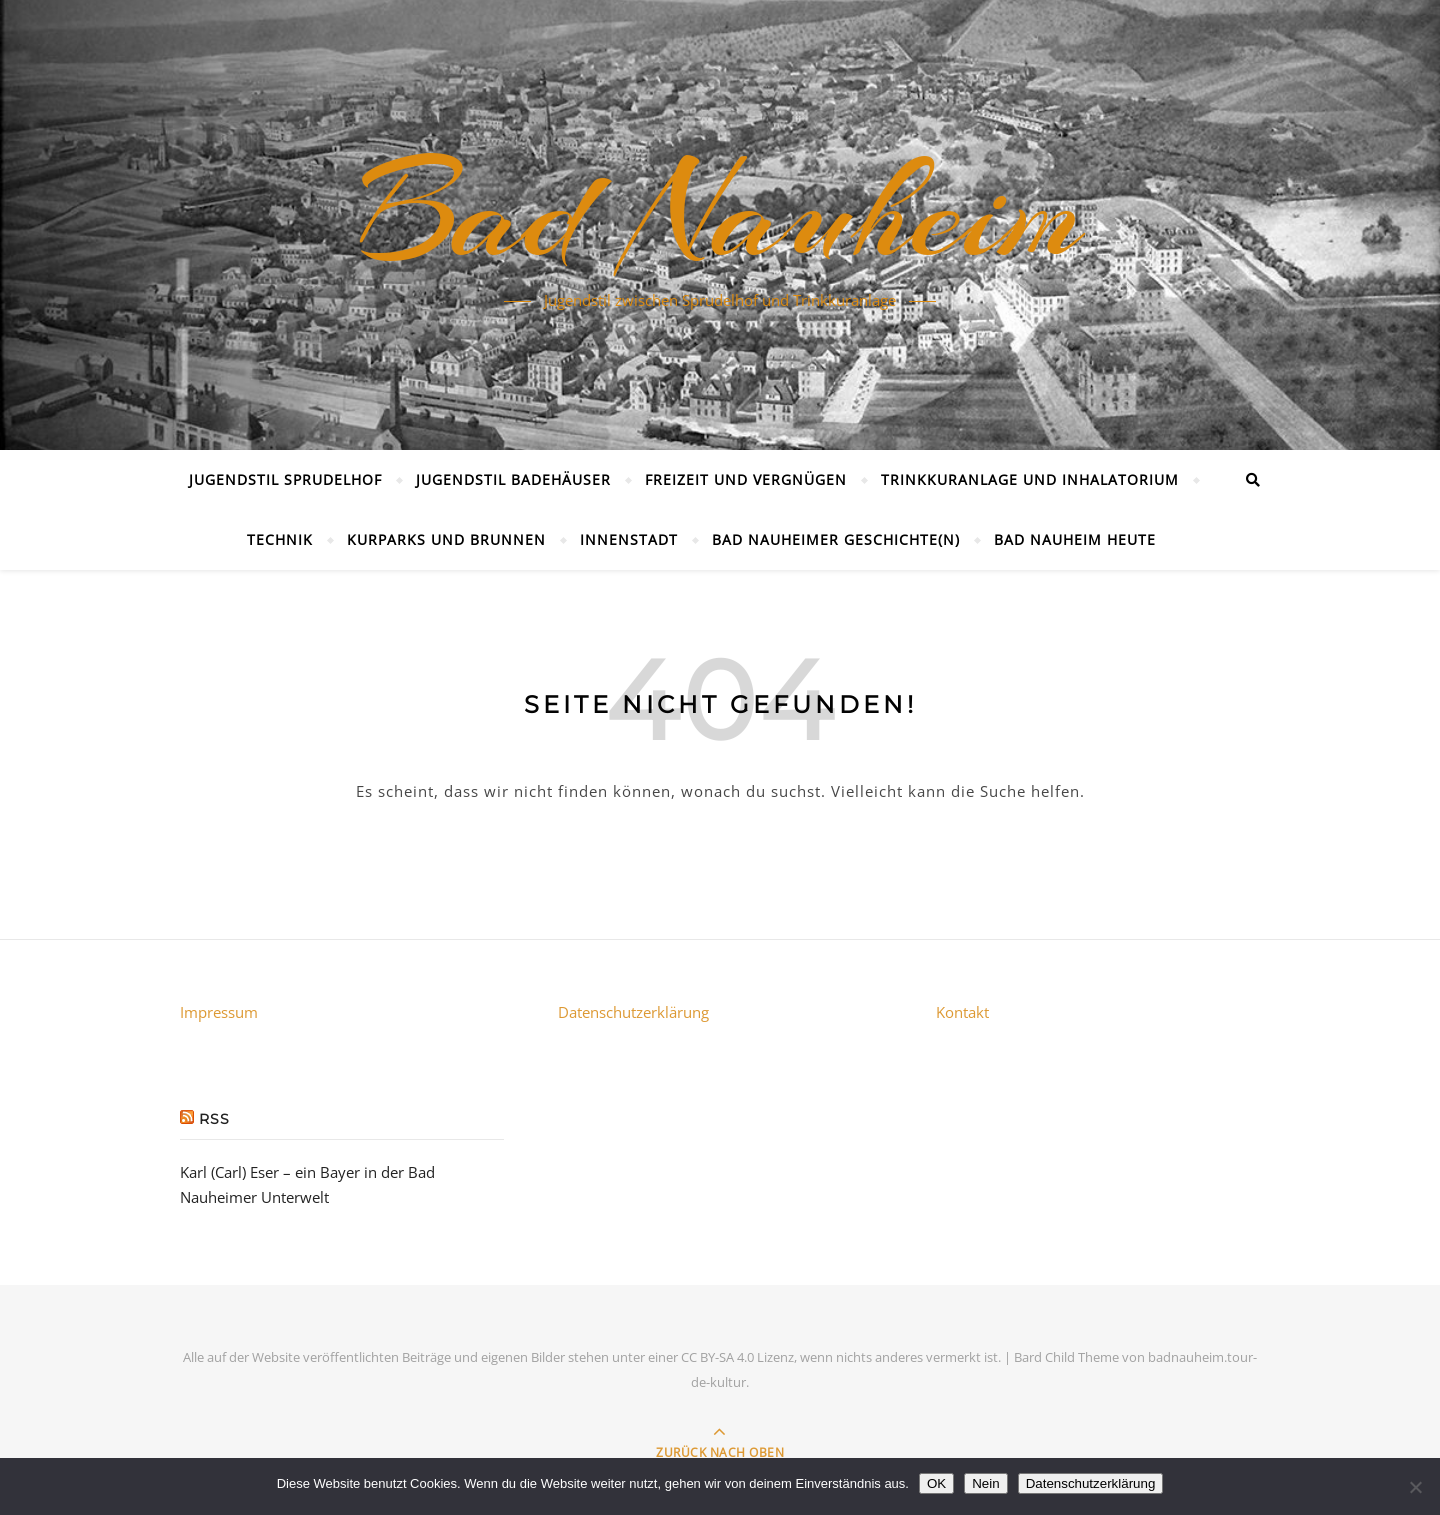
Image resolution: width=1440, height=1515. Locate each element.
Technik (280, 539)
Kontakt (962, 1012)
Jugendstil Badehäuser (513, 479)
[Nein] (1415, 1487)
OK (936, 1483)
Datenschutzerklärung (633, 1012)
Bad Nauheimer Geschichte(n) (836, 539)
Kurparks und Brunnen (446, 539)
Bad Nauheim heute (1075, 539)
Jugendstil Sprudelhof (285, 479)
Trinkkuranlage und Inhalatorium (1030, 479)
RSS (214, 1119)
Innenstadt (629, 539)
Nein (985, 1483)
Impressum (219, 1012)
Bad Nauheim (720, 213)
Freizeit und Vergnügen (746, 479)
